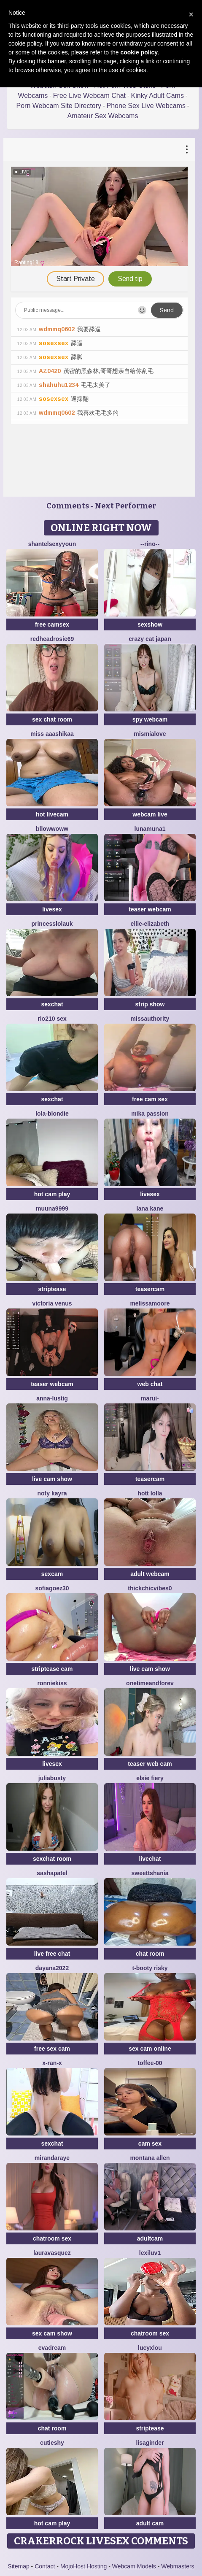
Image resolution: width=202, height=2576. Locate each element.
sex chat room (52, 719)
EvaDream (52, 2347)
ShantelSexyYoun (52, 544)
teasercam (149, 1289)
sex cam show (52, 2333)
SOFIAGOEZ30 (52, 1588)
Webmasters (177, 2566)
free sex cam (52, 2048)
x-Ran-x (52, 2063)
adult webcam (150, 1573)
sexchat (52, 1004)
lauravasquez (52, 2252)
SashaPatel (52, 1873)
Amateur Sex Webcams (102, 115)
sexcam (52, 1573)
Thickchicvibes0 (150, 1588)
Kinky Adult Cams (157, 95)
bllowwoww (52, 828)
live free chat (52, 1953)
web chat (150, 1384)
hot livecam (52, 814)
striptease (52, 1289)
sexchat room (52, 1858)
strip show (149, 1004)
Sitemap (18, 2566)
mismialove (150, 733)
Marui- (150, 1398)
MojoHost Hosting (83, 2566)
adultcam (150, 2238)
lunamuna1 (150, 828)
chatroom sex (52, 2238)
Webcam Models (134, 2566)
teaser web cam (150, 1763)
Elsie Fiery (150, 1778)
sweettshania (150, 1873)
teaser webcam (150, 909)
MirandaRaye (52, 2157)
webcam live (149, 814)
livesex (52, 909)
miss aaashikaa (52, 733)
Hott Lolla (149, 1493)
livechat (150, 1858)
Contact (45, 2566)
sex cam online (150, 2048)
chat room (150, 1953)
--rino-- (149, 544)
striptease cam (52, 1668)
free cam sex (150, 1099)
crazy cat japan (150, 638)
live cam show (52, 1479)
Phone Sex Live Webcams (146, 105)
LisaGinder (150, 2442)
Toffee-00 (149, 2063)
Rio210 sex (52, 1018)
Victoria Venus (52, 1303)
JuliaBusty (52, 1778)
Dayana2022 (52, 1968)
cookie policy (139, 52)
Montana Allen (150, 2157)
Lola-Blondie (52, 1113)
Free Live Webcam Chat (89, 95)
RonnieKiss (52, 1683)
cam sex (150, 2143)
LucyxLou (150, 2347)
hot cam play (52, 1194)
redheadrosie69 (52, 638)
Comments (67, 506)
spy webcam (149, 719)
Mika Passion (150, 1113)
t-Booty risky (149, 1968)
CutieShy (52, 2442)
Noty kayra (52, 1493)
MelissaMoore (150, 1303)
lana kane (150, 1208)
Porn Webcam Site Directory (59, 105)
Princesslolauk (52, 923)
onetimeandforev (150, 1683)
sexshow (149, 624)
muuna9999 (52, 1208)
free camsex (52, 624)
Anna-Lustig (52, 1398)
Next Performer (125, 506)
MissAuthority (150, 1018)
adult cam (150, 2523)
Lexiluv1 (150, 2252)
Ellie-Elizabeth (150, 923)
